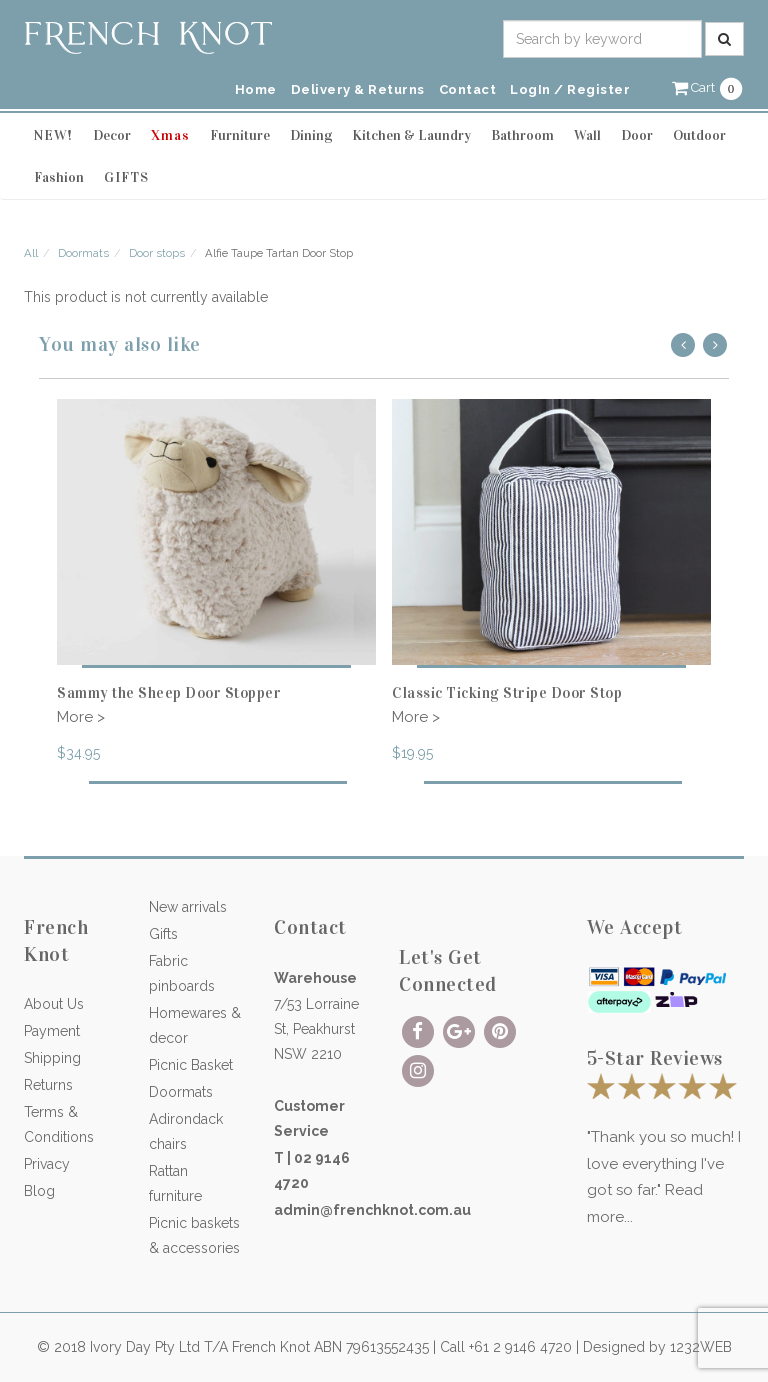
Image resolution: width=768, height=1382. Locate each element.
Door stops (157, 253)
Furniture (240, 135)
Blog (39, 1191)
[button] (708, 87)
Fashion (59, 177)
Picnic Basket (191, 1065)
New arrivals (188, 907)
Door (637, 135)
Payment (52, 1031)
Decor (112, 135)
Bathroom (522, 135)
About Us (54, 1004)
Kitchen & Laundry (411, 135)
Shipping (52, 1058)
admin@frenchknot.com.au (372, 1210)
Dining (311, 135)
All (31, 253)
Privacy (47, 1164)
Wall (587, 135)
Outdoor (699, 135)
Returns (48, 1085)
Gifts (163, 934)
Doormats (83, 253)
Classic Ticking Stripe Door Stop (507, 693)
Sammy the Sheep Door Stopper (169, 693)
